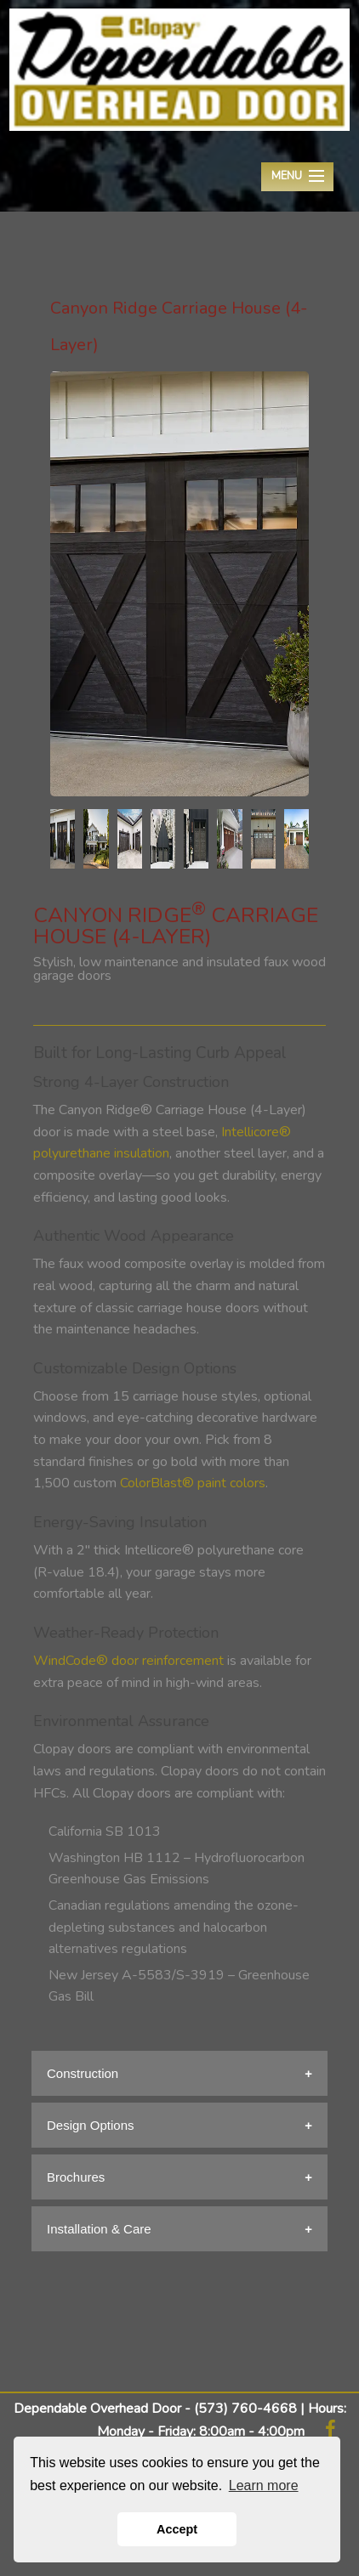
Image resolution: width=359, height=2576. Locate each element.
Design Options (90, 2125)
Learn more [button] (264, 2485)
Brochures (76, 2177)
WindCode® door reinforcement (128, 1660)
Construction (82, 2073)
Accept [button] (177, 2529)
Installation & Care (99, 2229)
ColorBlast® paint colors (192, 1483)
